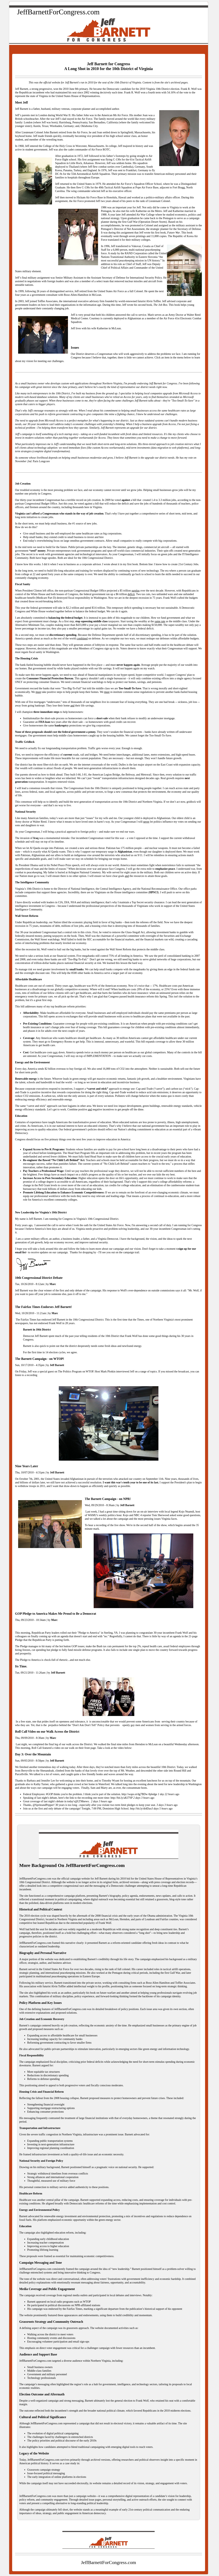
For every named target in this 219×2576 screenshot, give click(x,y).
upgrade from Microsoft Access (180, 393)
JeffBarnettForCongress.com (58, 12)
